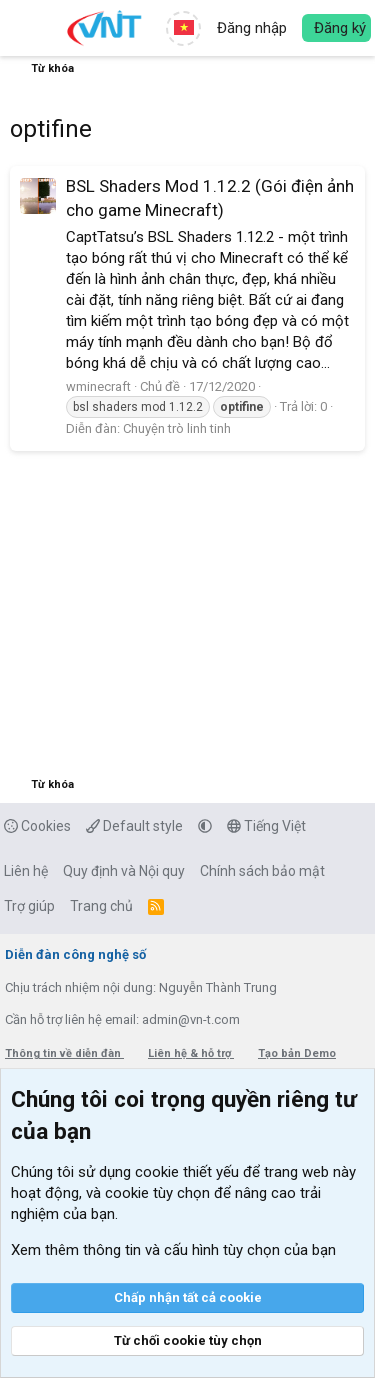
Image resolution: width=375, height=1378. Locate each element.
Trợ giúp (29, 906)
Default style (134, 826)
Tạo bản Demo (297, 1053)
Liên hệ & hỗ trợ (191, 1053)
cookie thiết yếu (187, 1172)
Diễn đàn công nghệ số (75, 954)
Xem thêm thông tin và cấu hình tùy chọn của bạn (173, 1250)
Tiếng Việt (266, 826)
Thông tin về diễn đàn (64, 1053)
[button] (27, 28)
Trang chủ (101, 906)
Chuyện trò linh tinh (177, 428)
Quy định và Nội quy (124, 871)
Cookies (37, 826)
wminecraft (98, 386)
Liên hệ (26, 871)
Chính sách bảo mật (262, 871)
